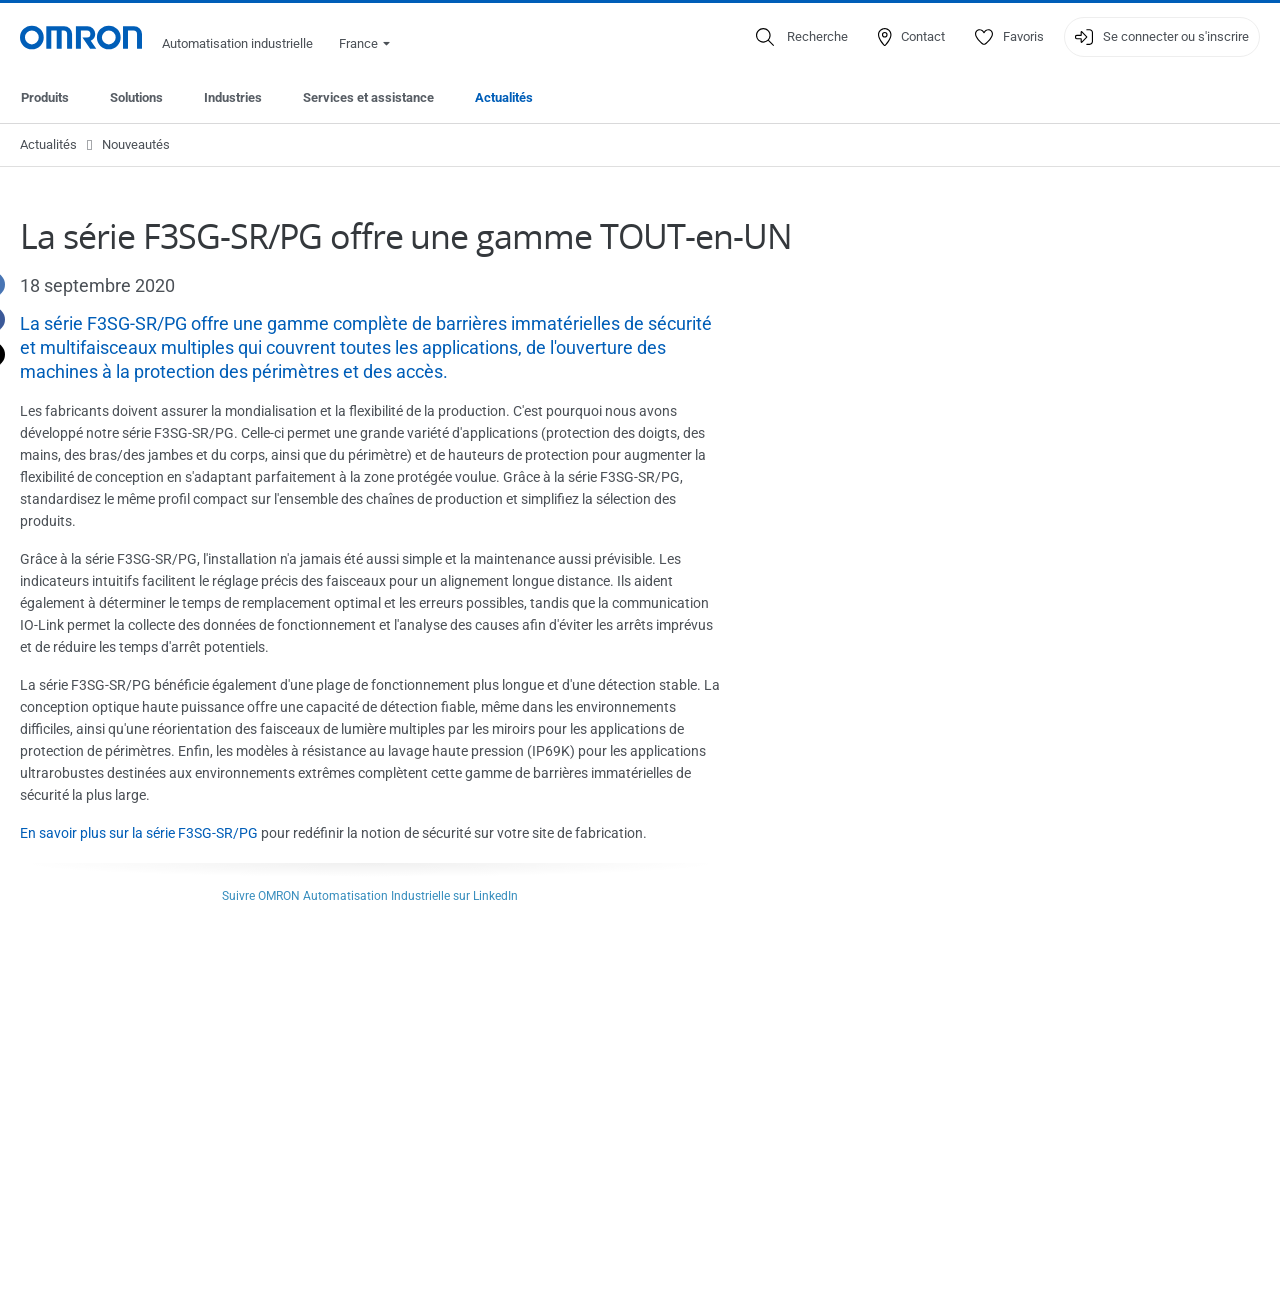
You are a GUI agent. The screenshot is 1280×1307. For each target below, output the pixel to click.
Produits (45, 97)
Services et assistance (368, 97)
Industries (233, 97)
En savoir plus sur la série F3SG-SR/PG (139, 833)
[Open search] (802, 37)
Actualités (504, 97)
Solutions (136, 97)
